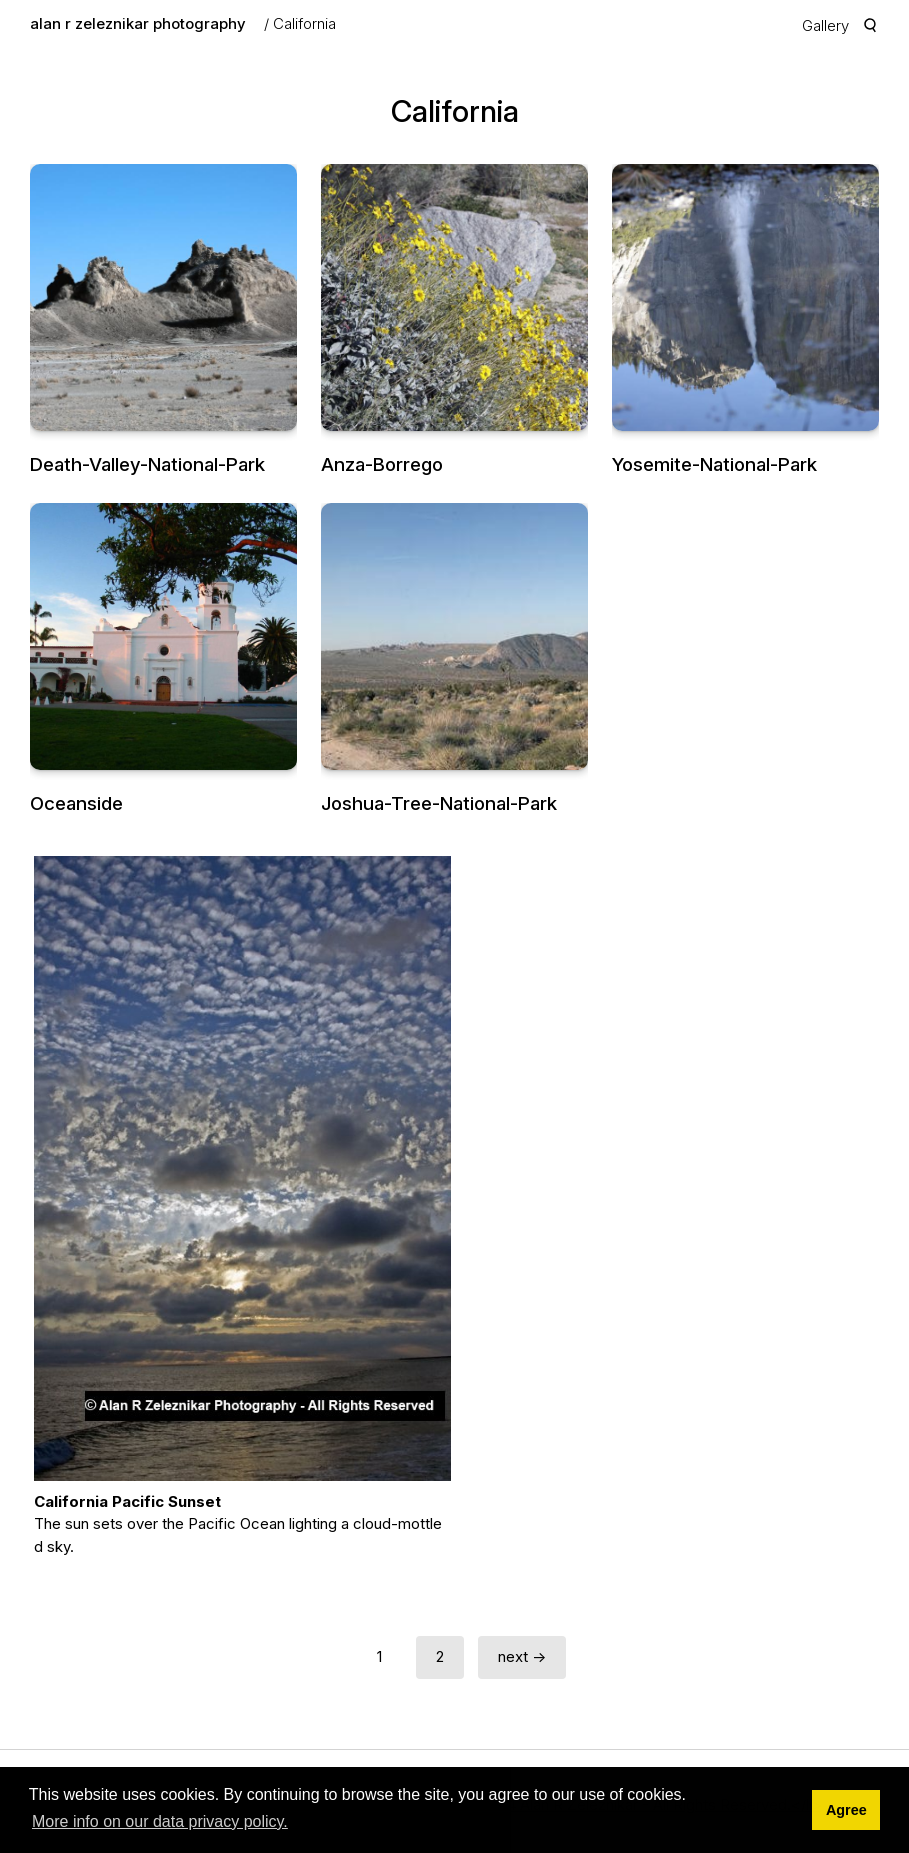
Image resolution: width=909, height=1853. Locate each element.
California (304, 23)
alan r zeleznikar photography (138, 23)
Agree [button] (846, 1810)
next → (522, 1656)
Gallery (825, 25)
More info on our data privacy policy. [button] (160, 1821)
